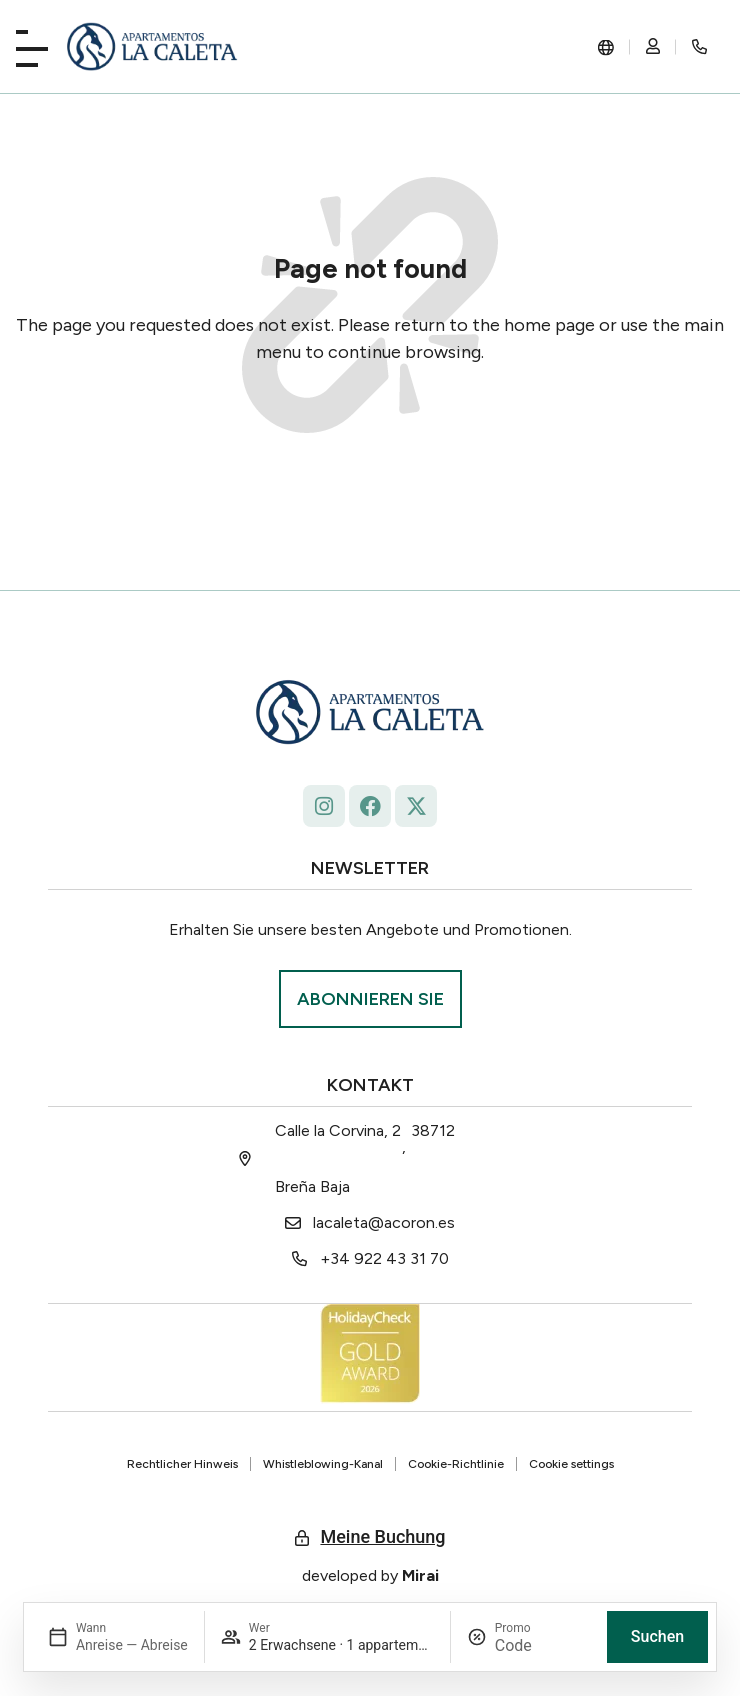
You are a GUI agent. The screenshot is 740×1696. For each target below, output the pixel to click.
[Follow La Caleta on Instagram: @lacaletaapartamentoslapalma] (324, 806)
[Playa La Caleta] (32, 44)
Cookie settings (571, 1464)
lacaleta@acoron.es (384, 1222)
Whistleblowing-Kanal (323, 1464)
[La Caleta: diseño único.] (152, 46)
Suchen (657, 1636)
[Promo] (543, 1645)
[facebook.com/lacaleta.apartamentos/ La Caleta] (370, 806)
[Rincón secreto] (700, 47)
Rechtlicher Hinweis (182, 1464)
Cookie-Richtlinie (456, 1464)
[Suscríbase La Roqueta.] (370, 999)
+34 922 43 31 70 (384, 1258)
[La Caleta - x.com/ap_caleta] (416, 806)
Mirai (420, 1575)
